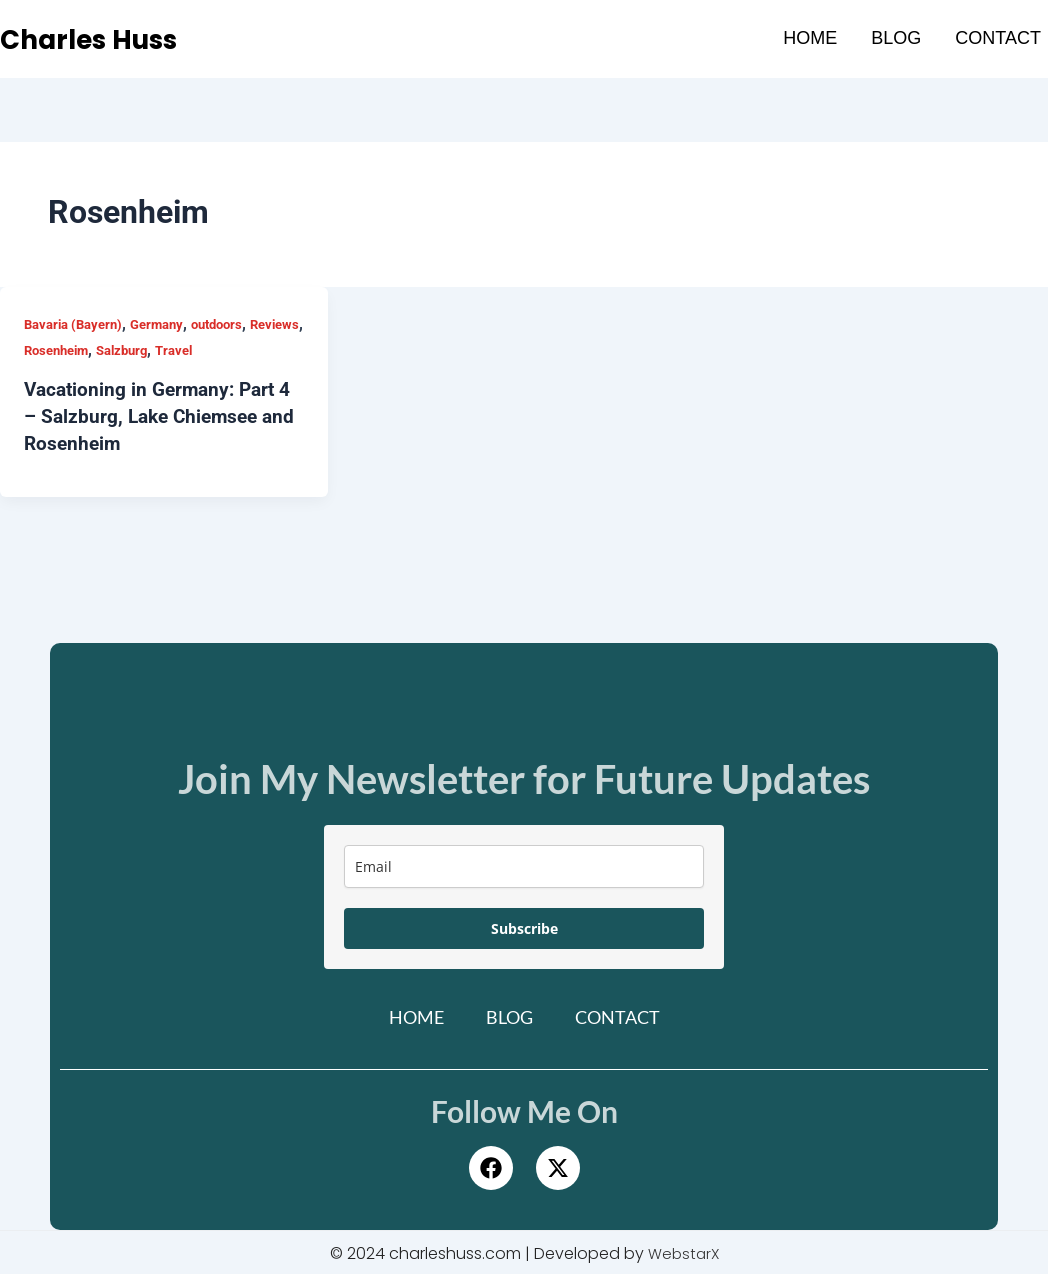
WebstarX (683, 1250)
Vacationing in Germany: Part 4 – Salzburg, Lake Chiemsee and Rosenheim (163, 415)
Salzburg (193, 350)
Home (810, 38)
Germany (168, 324)
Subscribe (524, 925)
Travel (250, 350)
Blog (896, 38)
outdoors (233, 324)
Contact (998, 38)
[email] (524, 863)
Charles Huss (102, 39)
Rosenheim (121, 350)
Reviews (50, 350)
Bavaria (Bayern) (77, 324)
